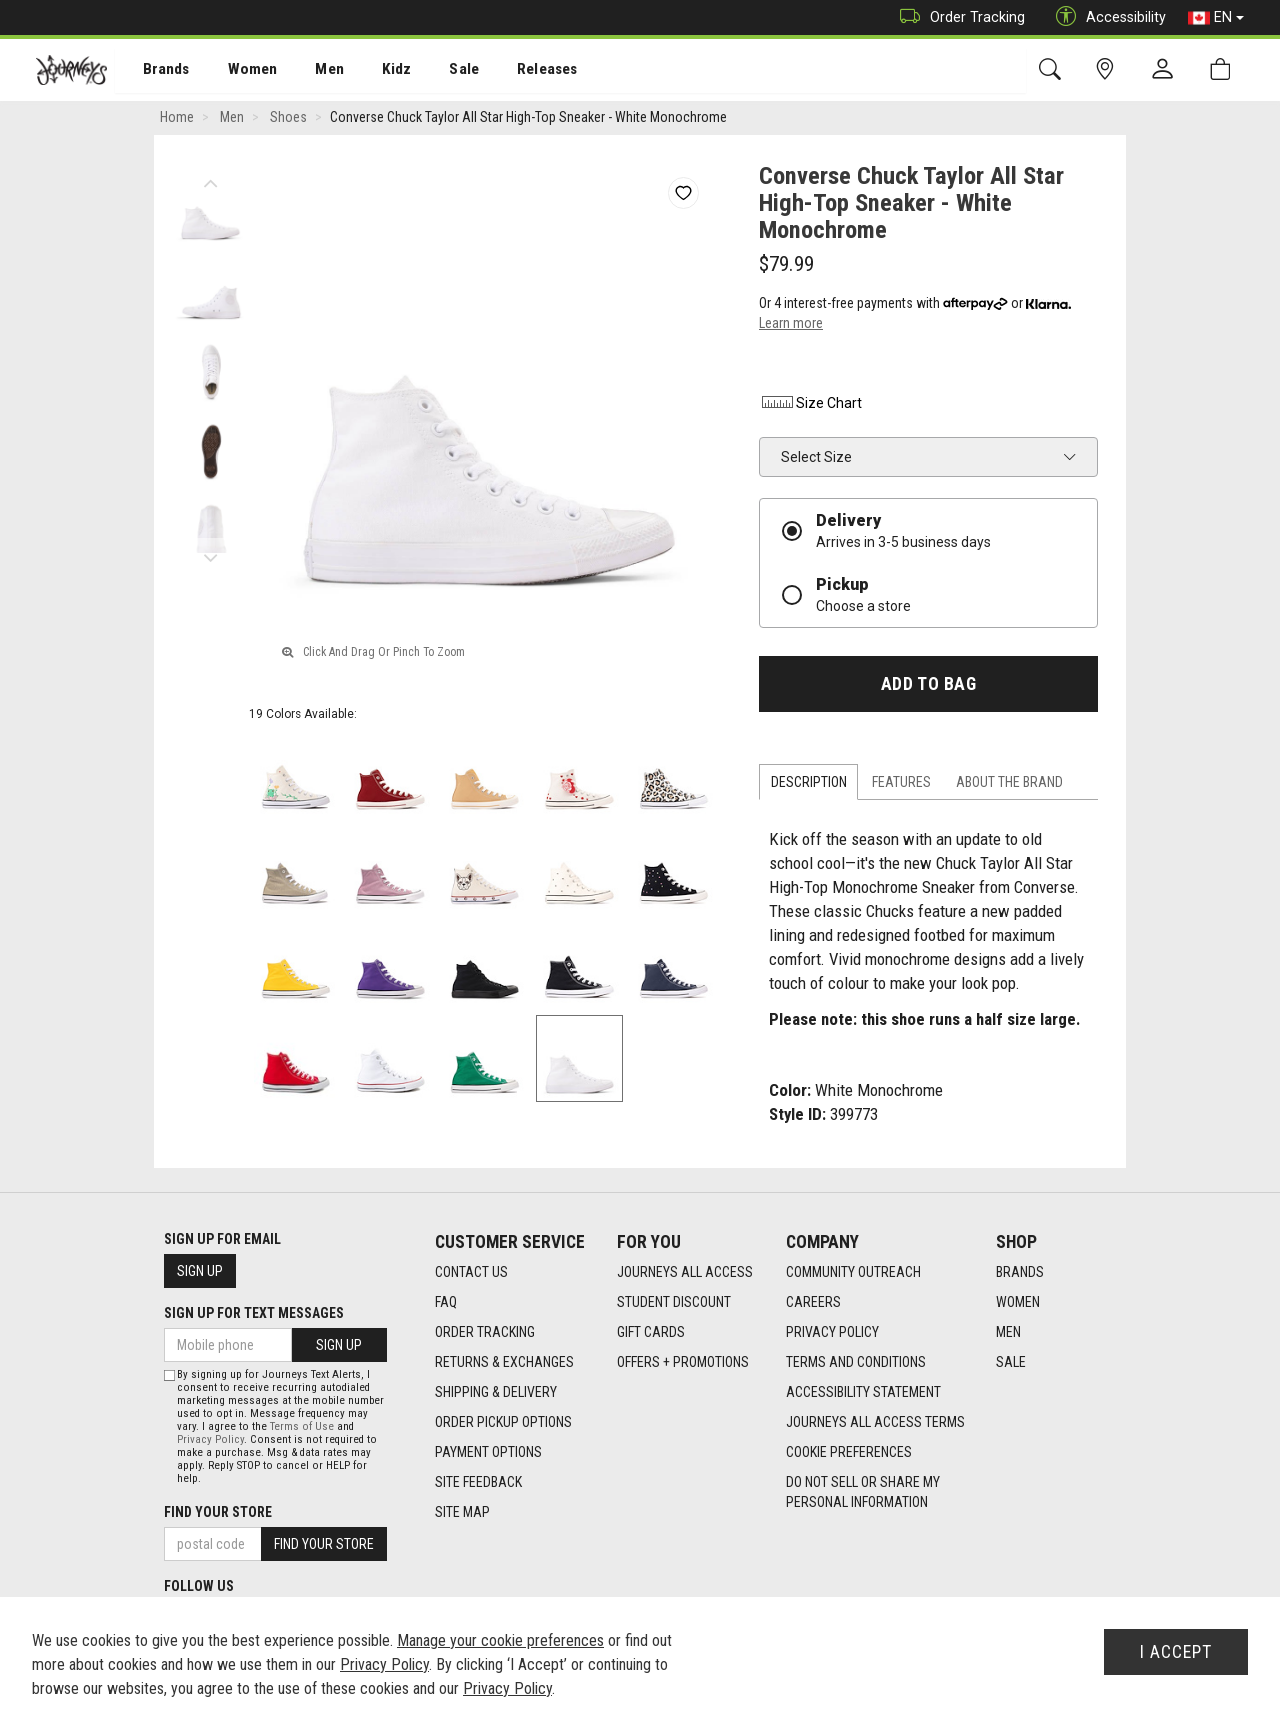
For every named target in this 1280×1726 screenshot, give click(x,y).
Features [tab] (901, 784)
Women (237, 71)
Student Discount (674, 1302)
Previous (210, 180)
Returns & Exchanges (504, 1362)
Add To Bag (928, 686)
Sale (438, 71)
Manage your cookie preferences (500, 1640)
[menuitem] (155, 70)
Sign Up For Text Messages (254, 1313)
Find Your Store (218, 1512)
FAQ (446, 1302)
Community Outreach (853, 1272)
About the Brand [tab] (1009, 784)
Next (210, 555)
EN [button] (1216, 18)
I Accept (1176, 1652)
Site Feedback (478, 1482)
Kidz (374, 71)
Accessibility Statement (863, 1392)
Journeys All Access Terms (875, 1422)
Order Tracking (957, 17)
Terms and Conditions (856, 1362)
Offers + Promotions (683, 1362)
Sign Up (200, 1271)
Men (310, 71)
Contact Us (471, 1272)
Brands (154, 71)
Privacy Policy (832, 1332)
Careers (813, 1302)
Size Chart (810, 405)
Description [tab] (809, 784)
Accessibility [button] (1106, 17)
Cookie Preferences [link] (849, 1452)
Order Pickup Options (503, 1422)
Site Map (462, 1512)
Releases (517, 71)
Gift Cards (651, 1332)
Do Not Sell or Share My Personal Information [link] (863, 1492)
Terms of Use (302, 1426)
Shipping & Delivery (496, 1392)
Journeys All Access (685, 1272)
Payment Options (488, 1452)
